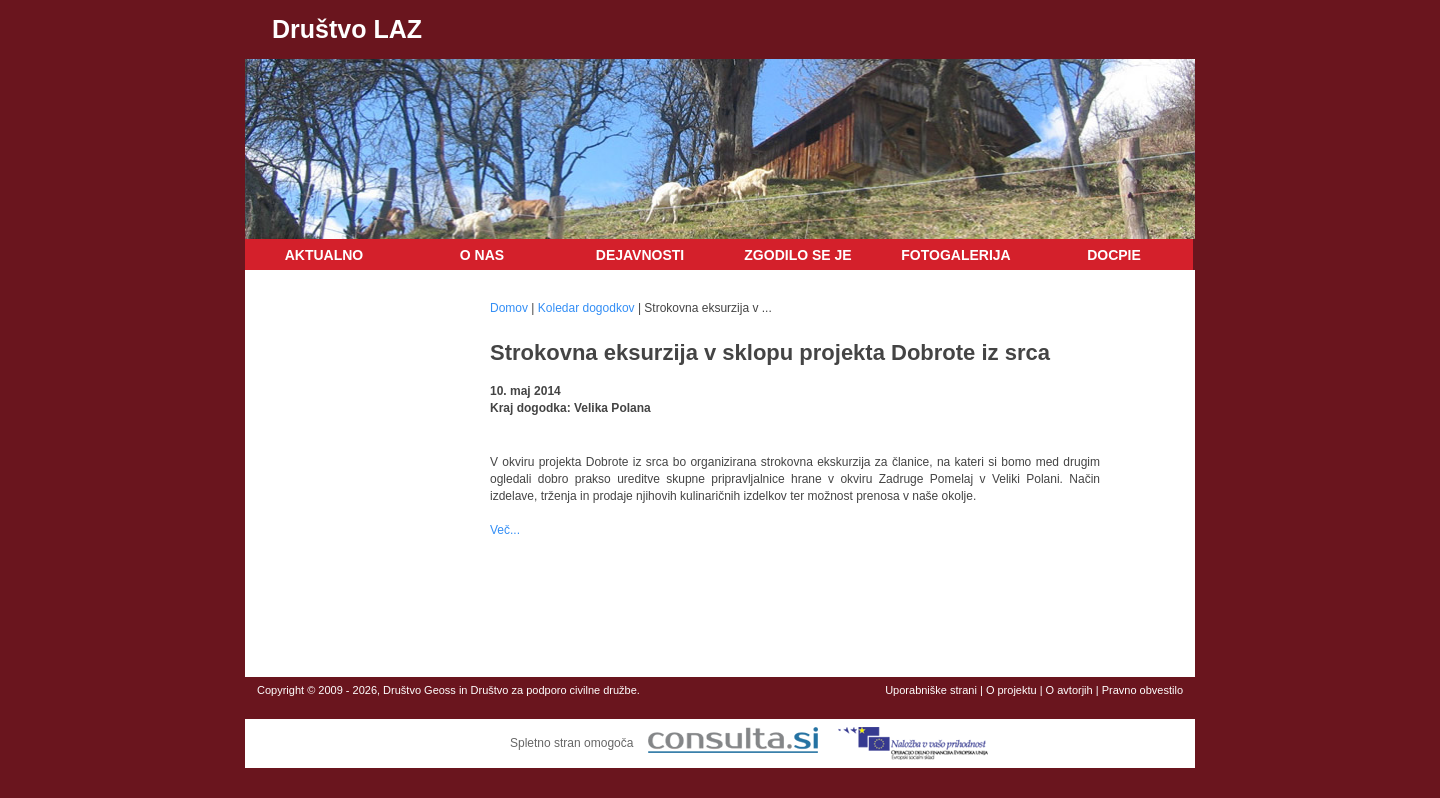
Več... (505, 530)
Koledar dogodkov (586, 308)
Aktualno (324, 255)
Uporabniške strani (931, 690)
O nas (482, 255)
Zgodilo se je (797, 255)
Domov (509, 308)
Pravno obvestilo (1142, 690)
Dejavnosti (640, 255)
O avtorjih (1069, 690)
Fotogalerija (955, 255)
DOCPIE (1114, 255)
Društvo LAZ (347, 29)
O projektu (1011, 690)
